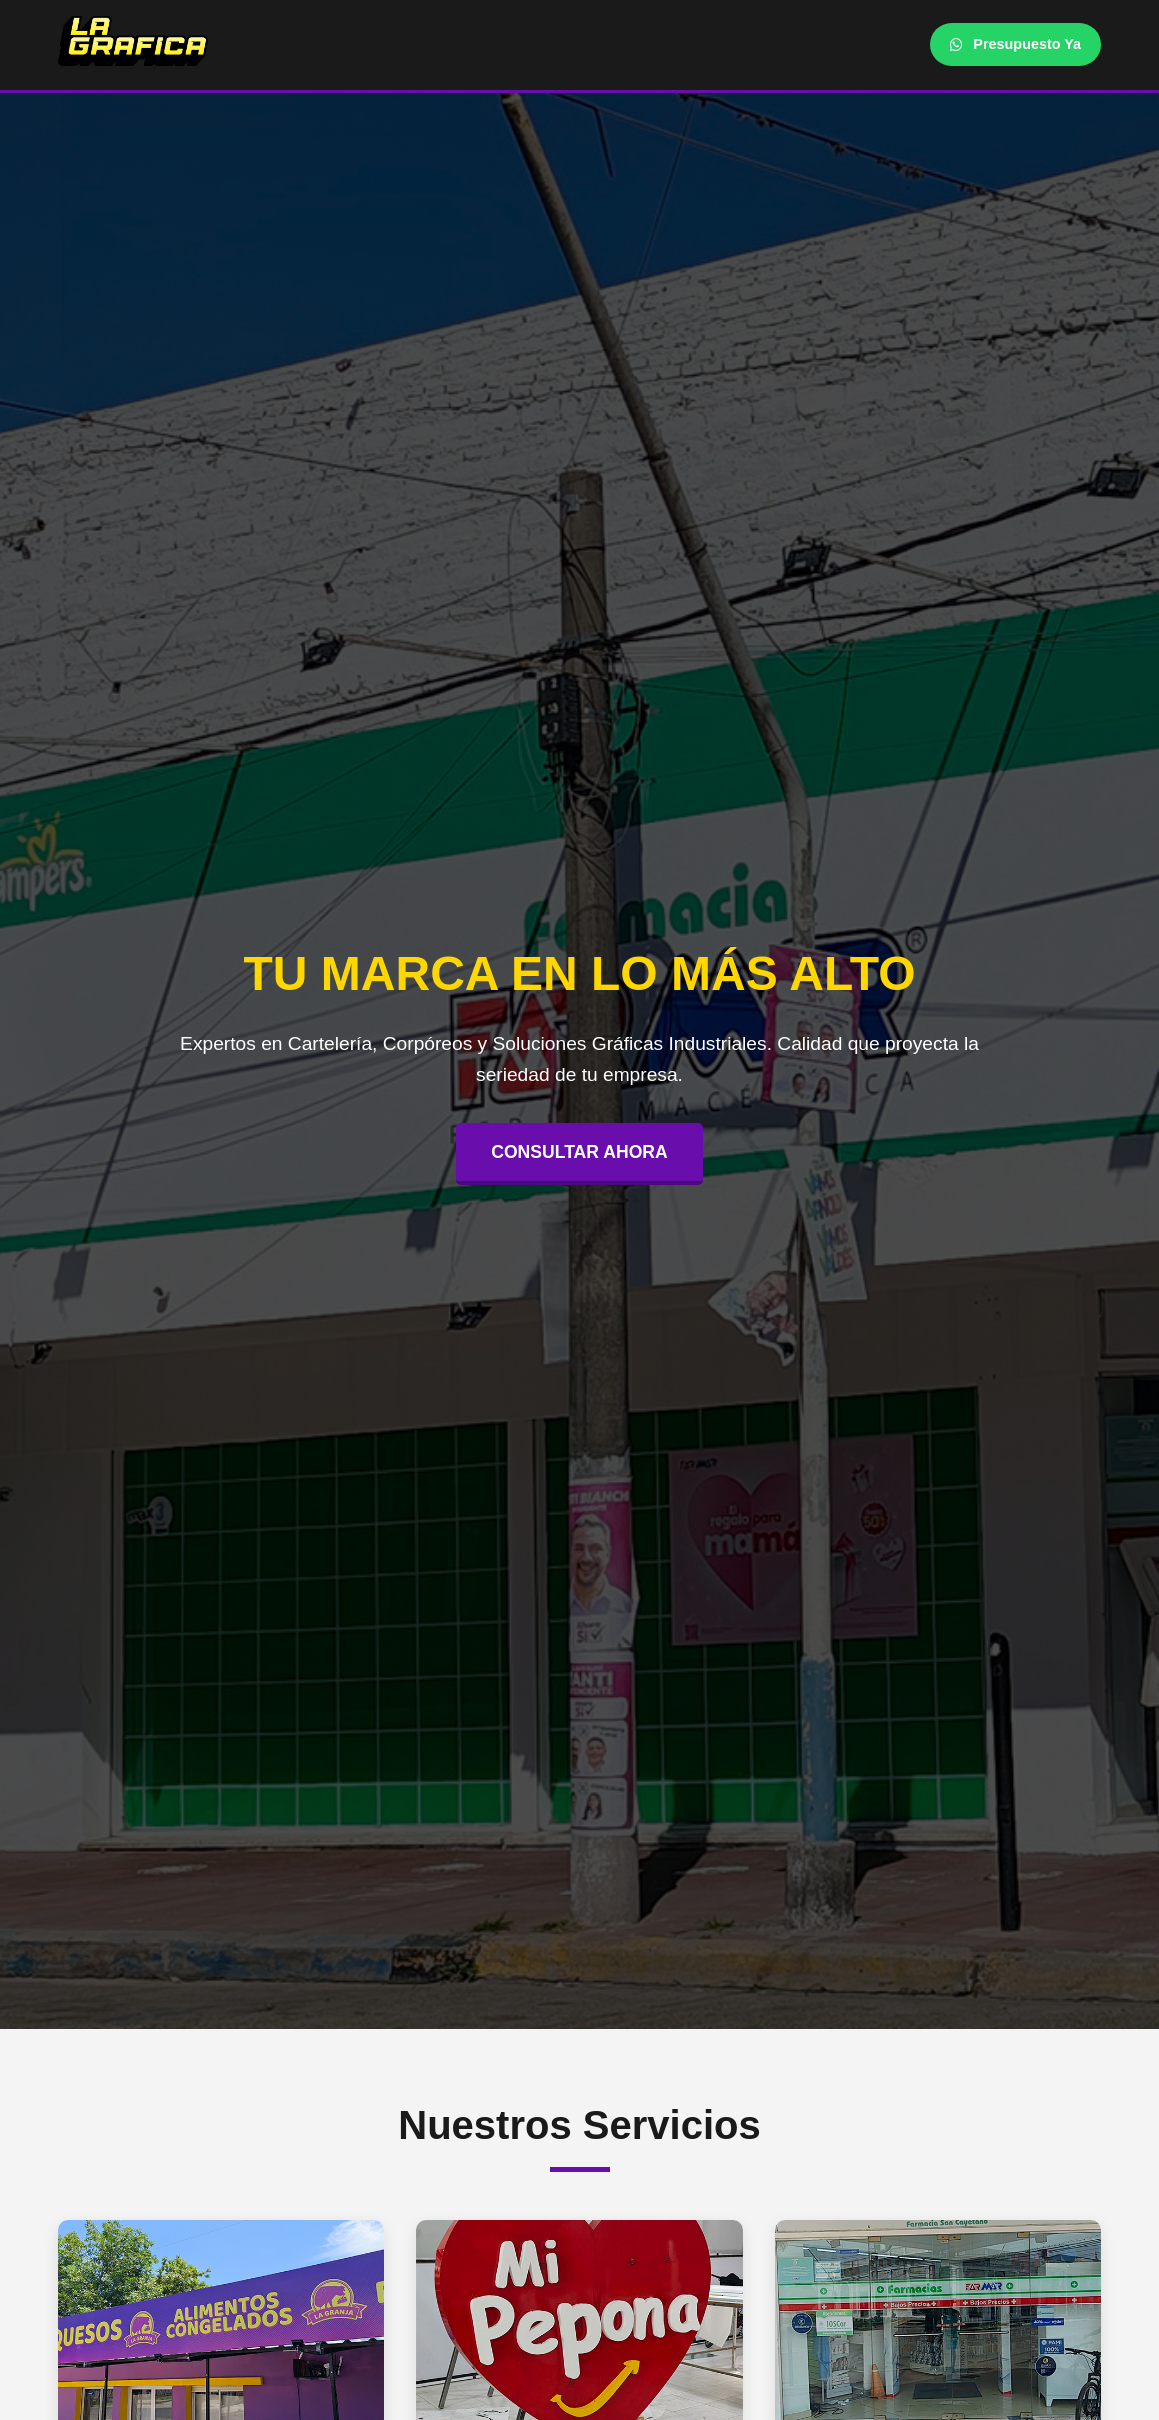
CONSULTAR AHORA (579, 1152)
